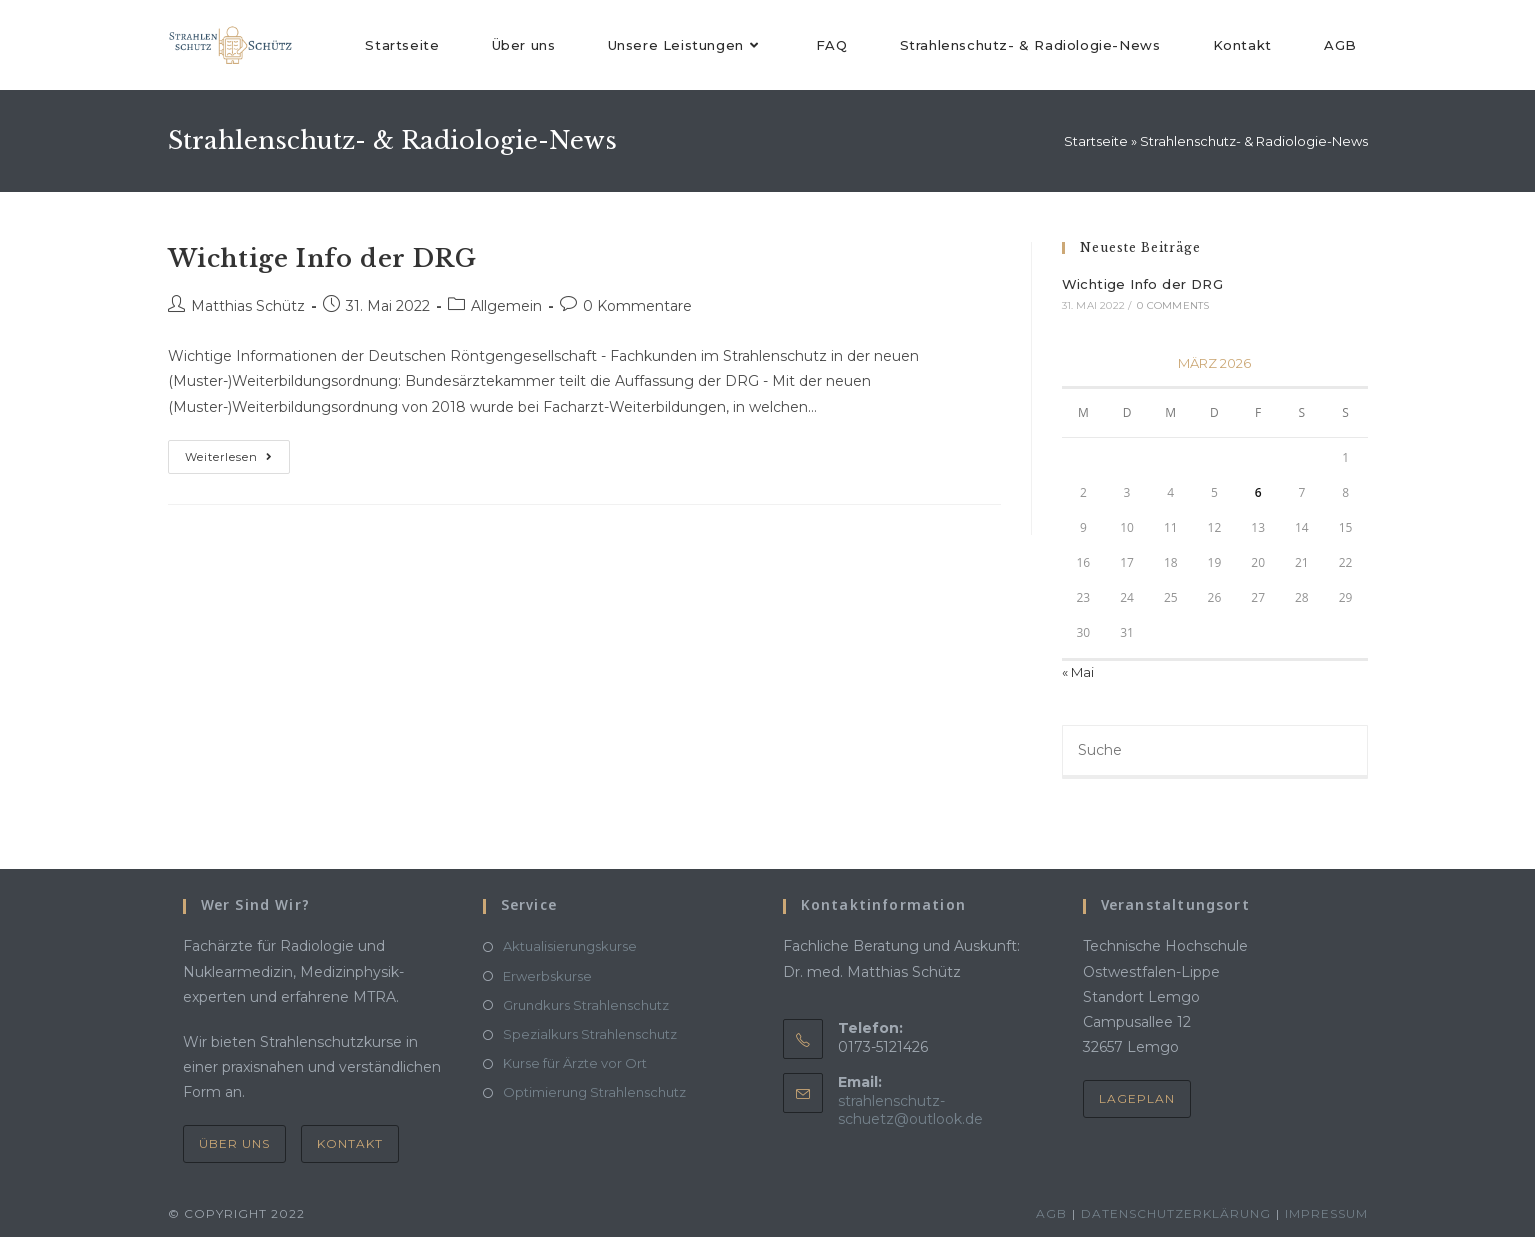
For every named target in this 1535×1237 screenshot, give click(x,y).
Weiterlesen (237, 452)
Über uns (234, 1143)
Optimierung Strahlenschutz (594, 1092)
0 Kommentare (637, 306)
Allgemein (506, 306)
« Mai (1078, 672)
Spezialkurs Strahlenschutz (590, 1034)
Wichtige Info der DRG (322, 258)
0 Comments (1173, 305)
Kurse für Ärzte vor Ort (575, 1063)
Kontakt (350, 1143)
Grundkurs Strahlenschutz (586, 1005)
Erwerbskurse (547, 976)
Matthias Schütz (248, 306)
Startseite (1096, 141)
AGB (1051, 1213)
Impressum (1326, 1213)
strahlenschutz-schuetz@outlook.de (910, 1110)
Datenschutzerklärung (1176, 1213)
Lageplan (1137, 1098)
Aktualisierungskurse (570, 946)
